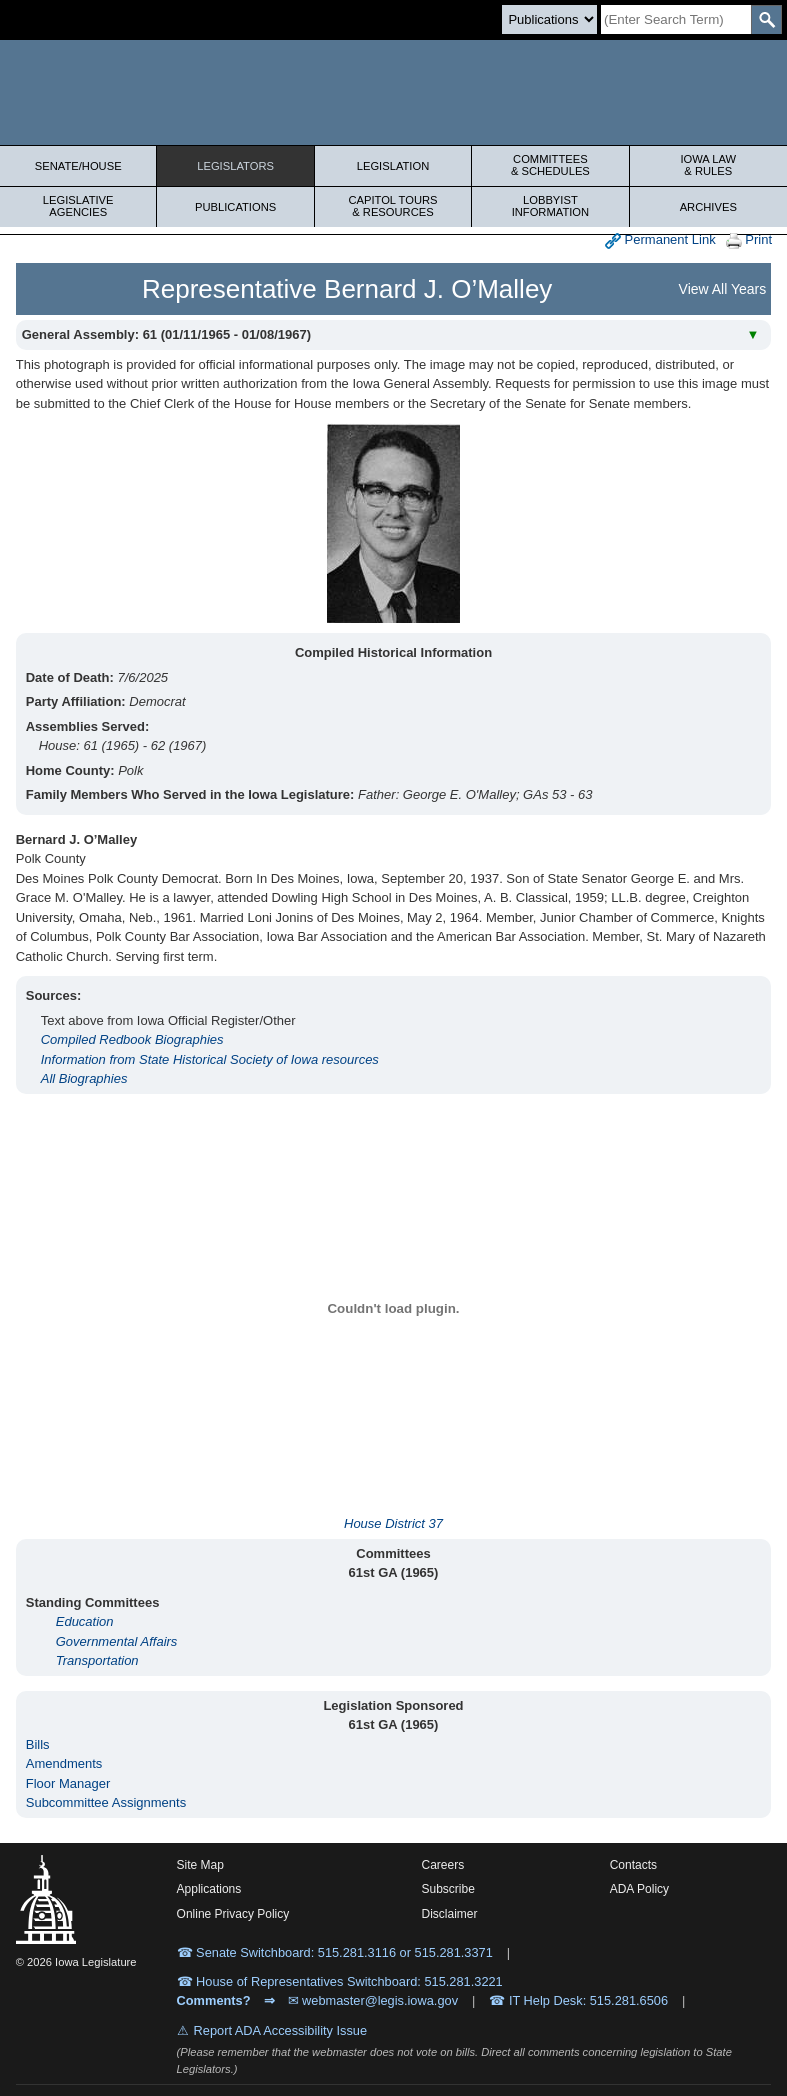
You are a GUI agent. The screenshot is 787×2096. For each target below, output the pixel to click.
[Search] (676, 19)
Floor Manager (68, 1783)
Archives (708, 207)
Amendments (64, 1763)
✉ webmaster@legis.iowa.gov (373, 2000)
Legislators (235, 166)
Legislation (393, 166)
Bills (38, 1744)
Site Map (200, 1865)
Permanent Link (660, 240)
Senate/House (78, 166)
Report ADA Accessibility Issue (281, 2030)
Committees (550, 165)
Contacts (633, 1865)
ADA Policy (639, 1889)
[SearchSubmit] (766, 19)
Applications (209, 1889)
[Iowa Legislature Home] (393, 92)
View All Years (723, 289)
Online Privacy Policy (233, 1914)
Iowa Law (708, 165)
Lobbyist (550, 206)
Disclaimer (449, 1914)
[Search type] (549, 19)
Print (749, 240)
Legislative (78, 206)
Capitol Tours (393, 206)
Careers (442, 1865)
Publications (235, 207)
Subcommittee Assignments (106, 1802)
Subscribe (447, 1889)
